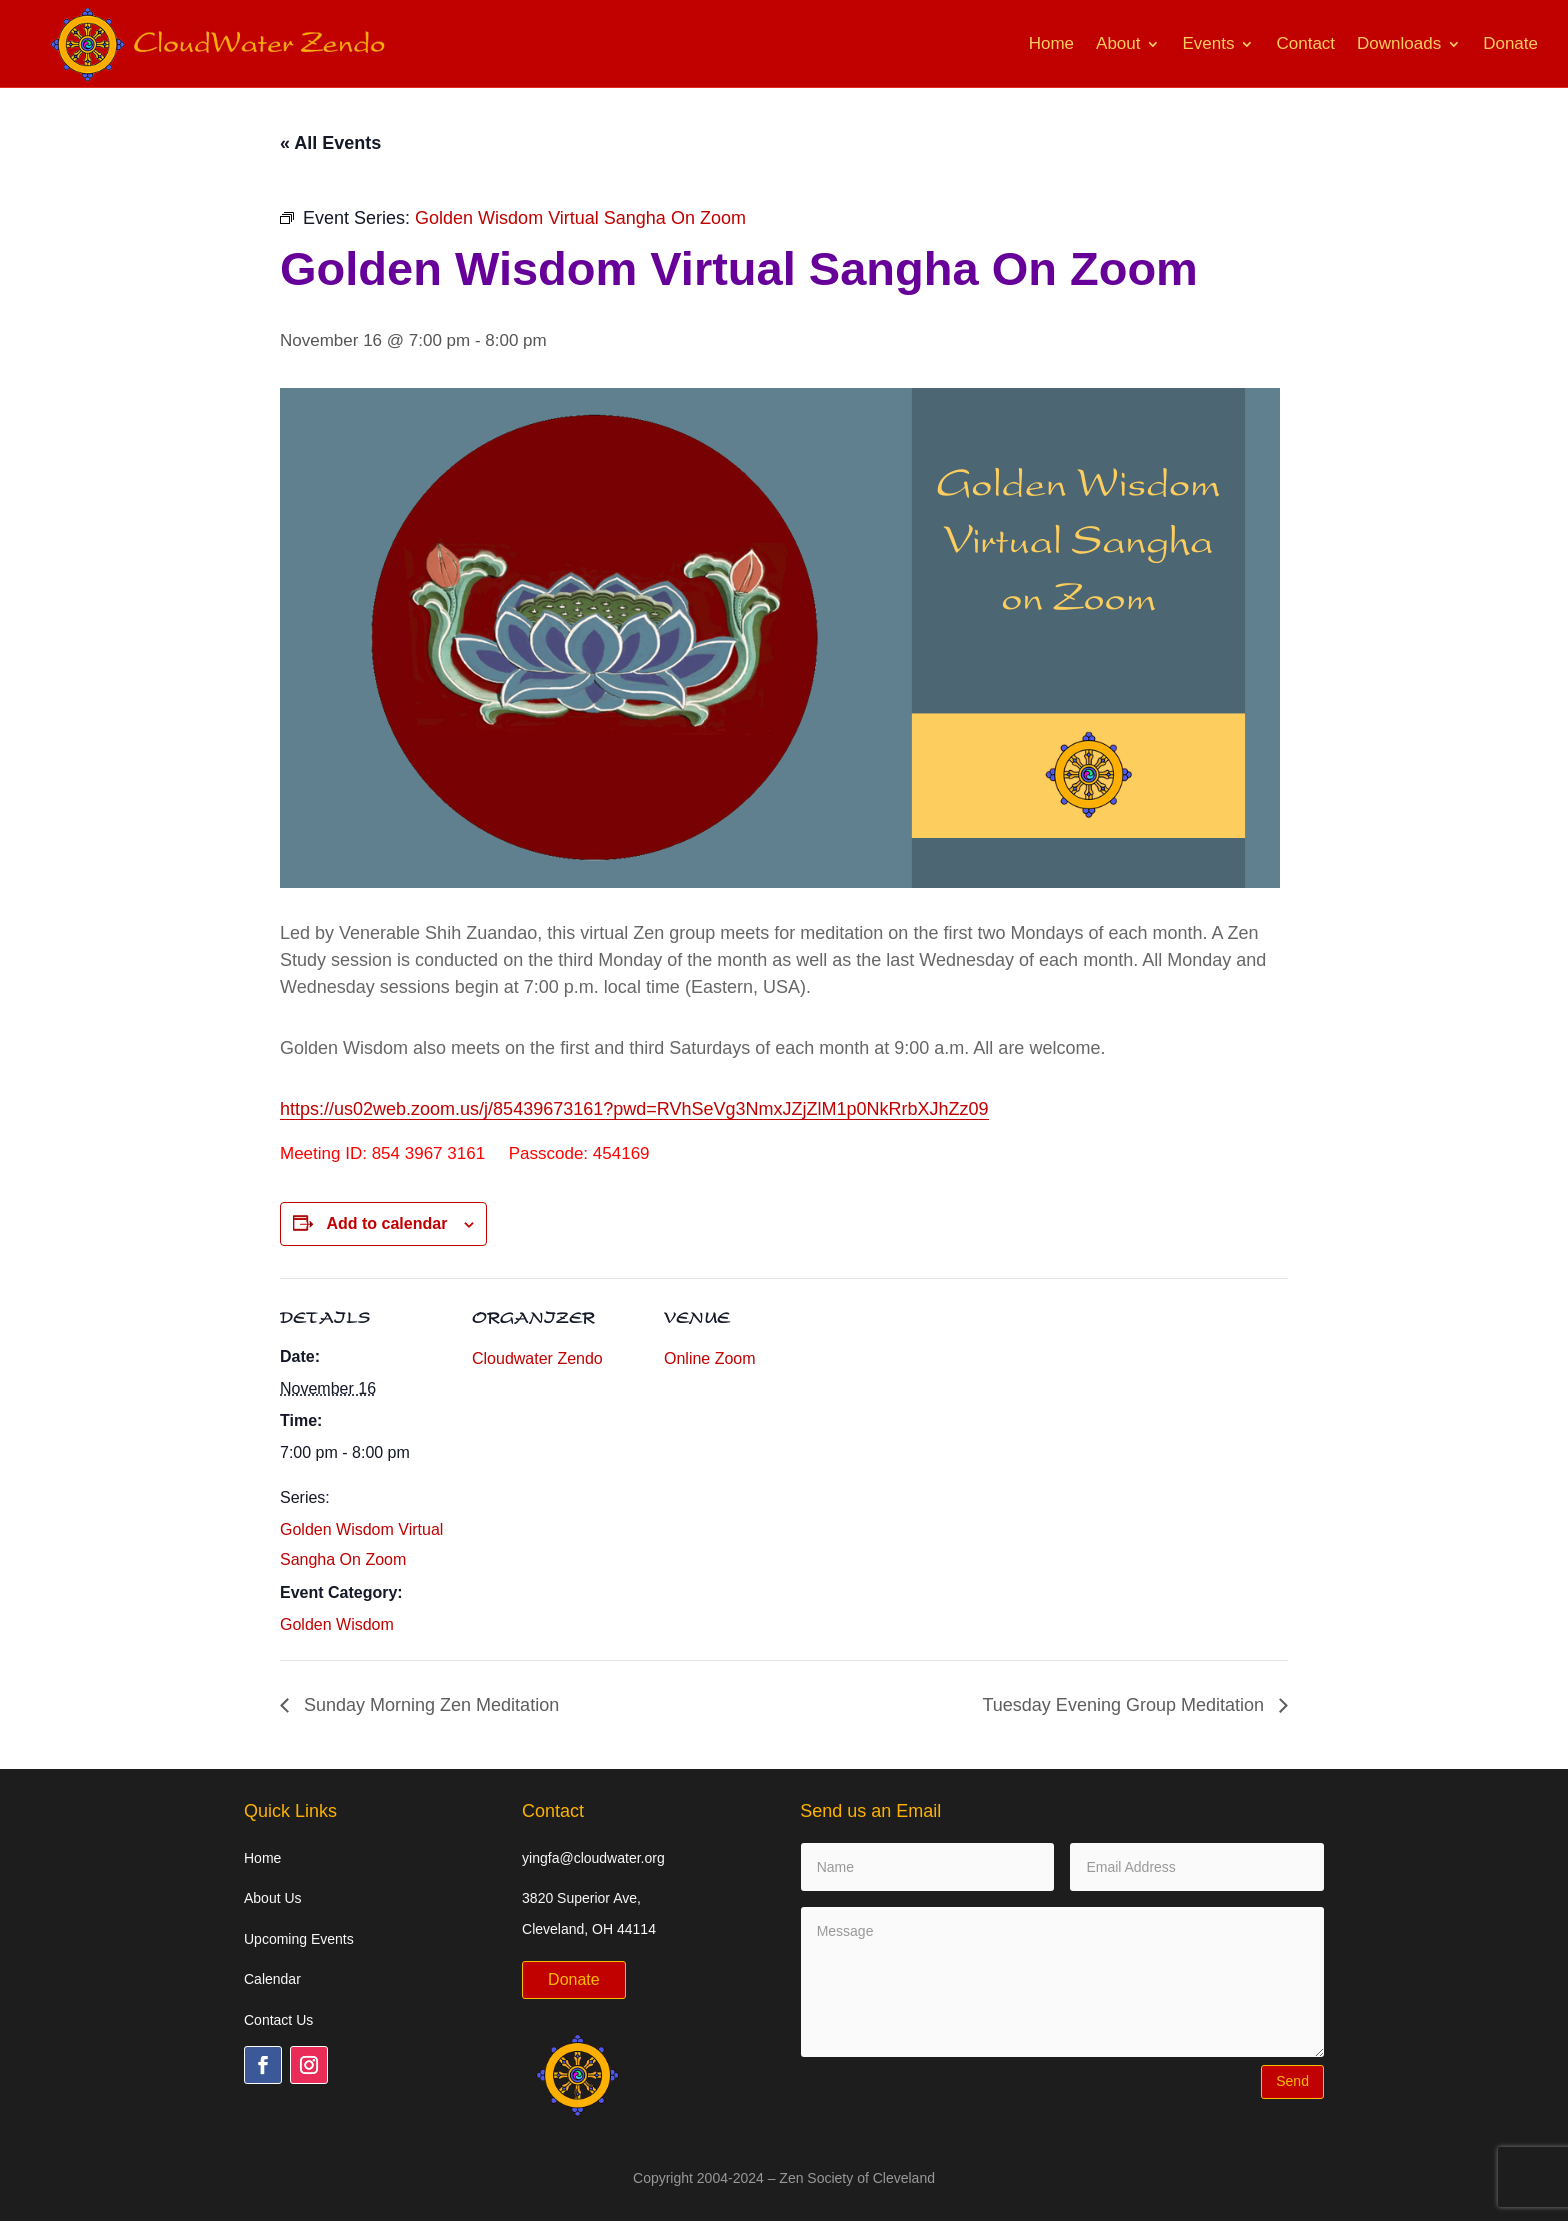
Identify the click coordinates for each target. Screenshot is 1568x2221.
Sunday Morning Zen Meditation (429, 1705)
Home (1051, 43)
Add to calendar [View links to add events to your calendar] (386, 1223)
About (1118, 43)
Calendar (272, 1979)
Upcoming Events (299, 1939)
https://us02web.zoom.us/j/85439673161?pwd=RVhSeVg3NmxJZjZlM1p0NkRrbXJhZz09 (634, 1109)
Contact (1305, 43)
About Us (273, 1898)
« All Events (330, 143)
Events (1208, 43)
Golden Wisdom (337, 1624)
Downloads (1399, 43)
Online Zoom (710, 1358)
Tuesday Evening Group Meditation (1126, 1705)
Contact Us (278, 2020)
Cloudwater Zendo (537, 1358)
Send (1292, 2081)
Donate (1510, 43)
